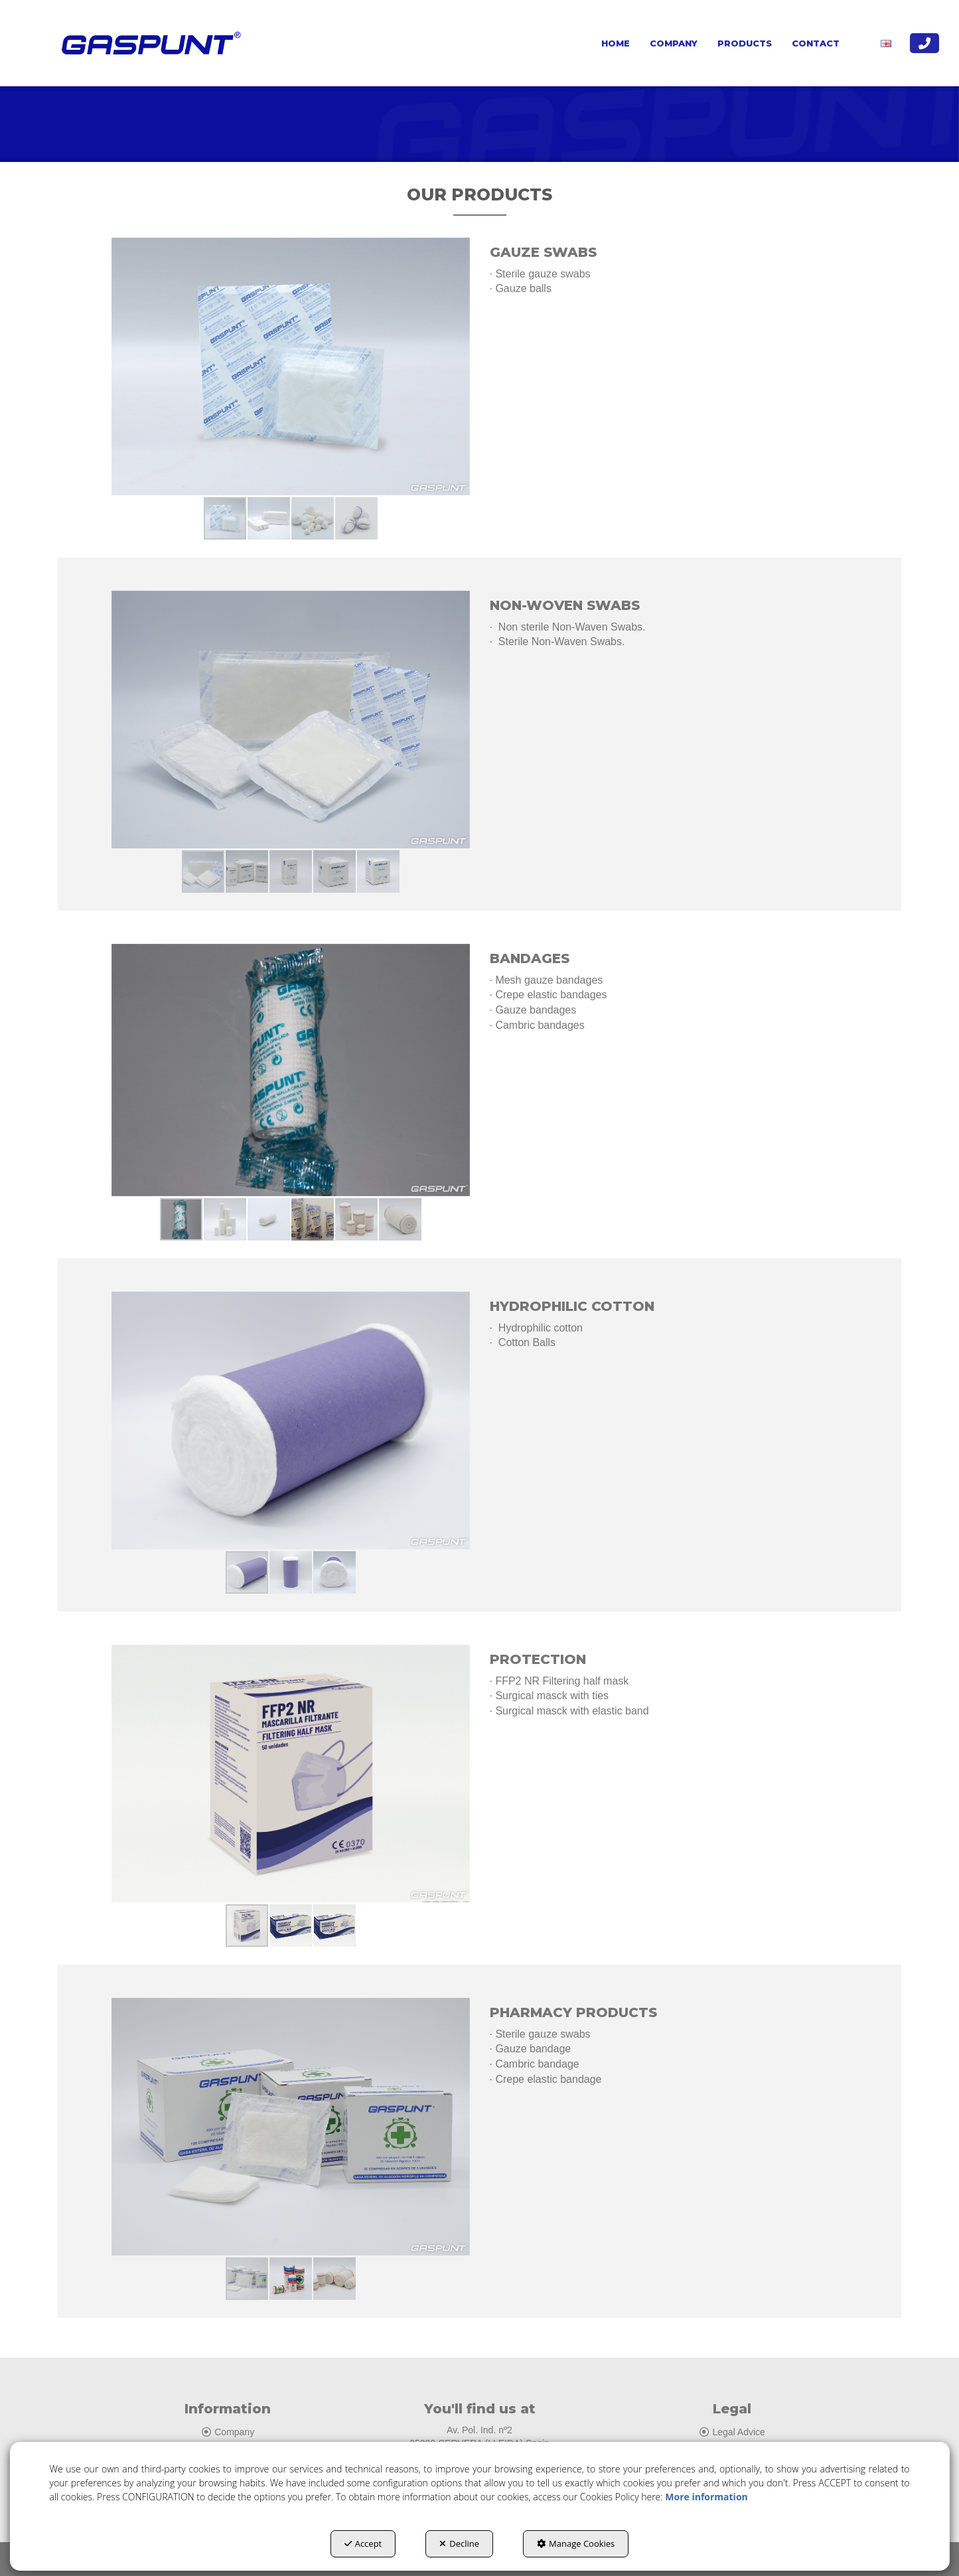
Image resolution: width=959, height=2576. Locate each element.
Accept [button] (363, 2543)
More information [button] (706, 2496)
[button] (148, 43)
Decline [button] (459, 2543)
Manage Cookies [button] (576, 2543)
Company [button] (227, 2432)
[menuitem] (615, 43)
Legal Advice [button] (731, 2432)
